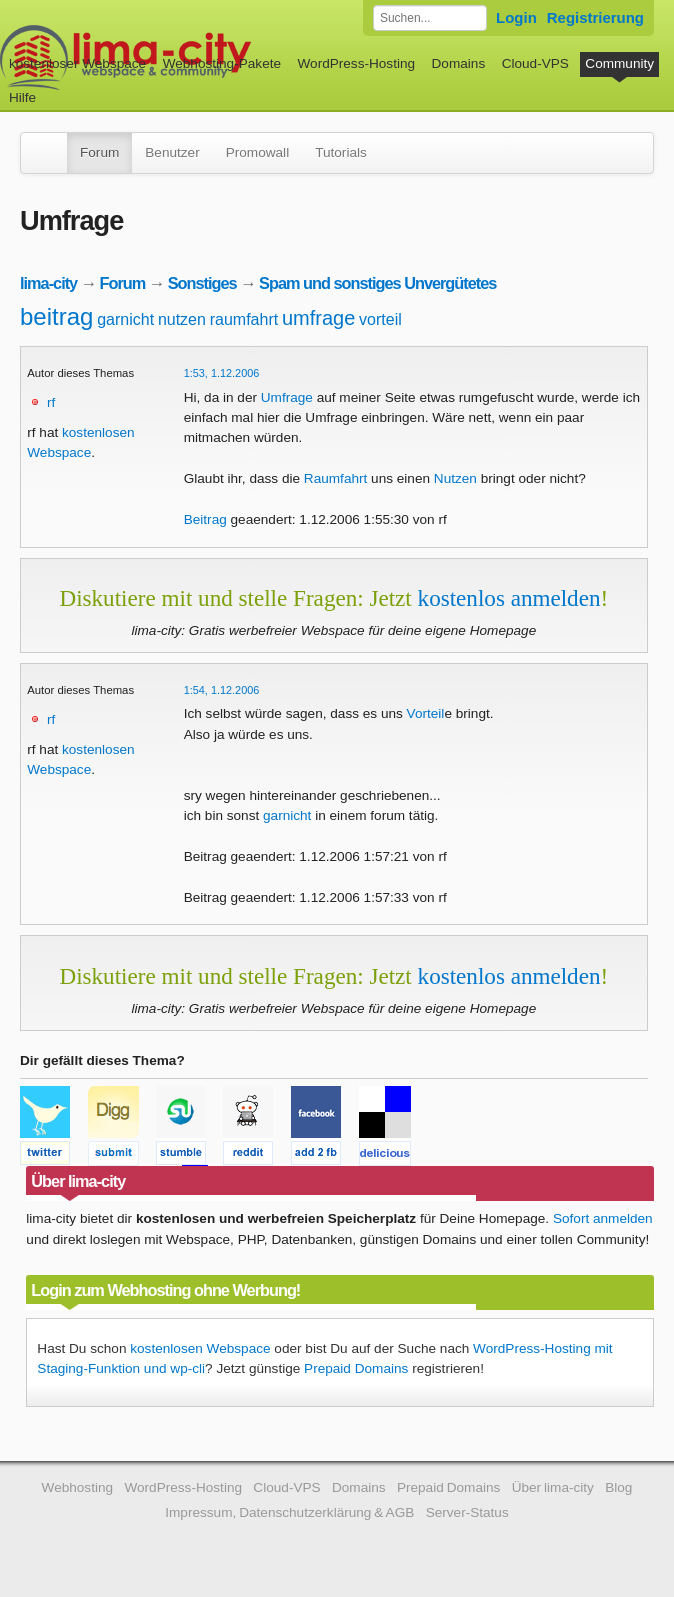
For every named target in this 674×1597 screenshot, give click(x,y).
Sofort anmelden (603, 1218)
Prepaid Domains (356, 1368)
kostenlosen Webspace (200, 1348)
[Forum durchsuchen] (430, 18)
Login (516, 17)
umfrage (318, 318)
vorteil (380, 319)
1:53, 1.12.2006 (222, 373)
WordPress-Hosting (356, 63)
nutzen (182, 319)
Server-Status (467, 1512)
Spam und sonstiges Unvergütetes (377, 283)
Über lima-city (553, 1487)
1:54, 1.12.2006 (222, 690)
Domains (459, 63)
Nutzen (455, 478)
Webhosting (78, 1487)
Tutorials (341, 152)
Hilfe (22, 97)
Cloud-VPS (535, 63)
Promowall (257, 152)
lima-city (48, 283)
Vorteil (426, 713)
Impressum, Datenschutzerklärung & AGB (289, 1512)
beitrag (56, 316)
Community (619, 63)
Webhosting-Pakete (222, 63)
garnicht (125, 319)
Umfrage (287, 397)
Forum (99, 152)
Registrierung (595, 17)
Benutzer (172, 152)
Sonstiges (202, 283)
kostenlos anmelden (509, 598)
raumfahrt (244, 319)
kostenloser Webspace (77, 63)
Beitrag (205, 519)
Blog (618, 1487)
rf (51, 402)
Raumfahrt (335, 478)
